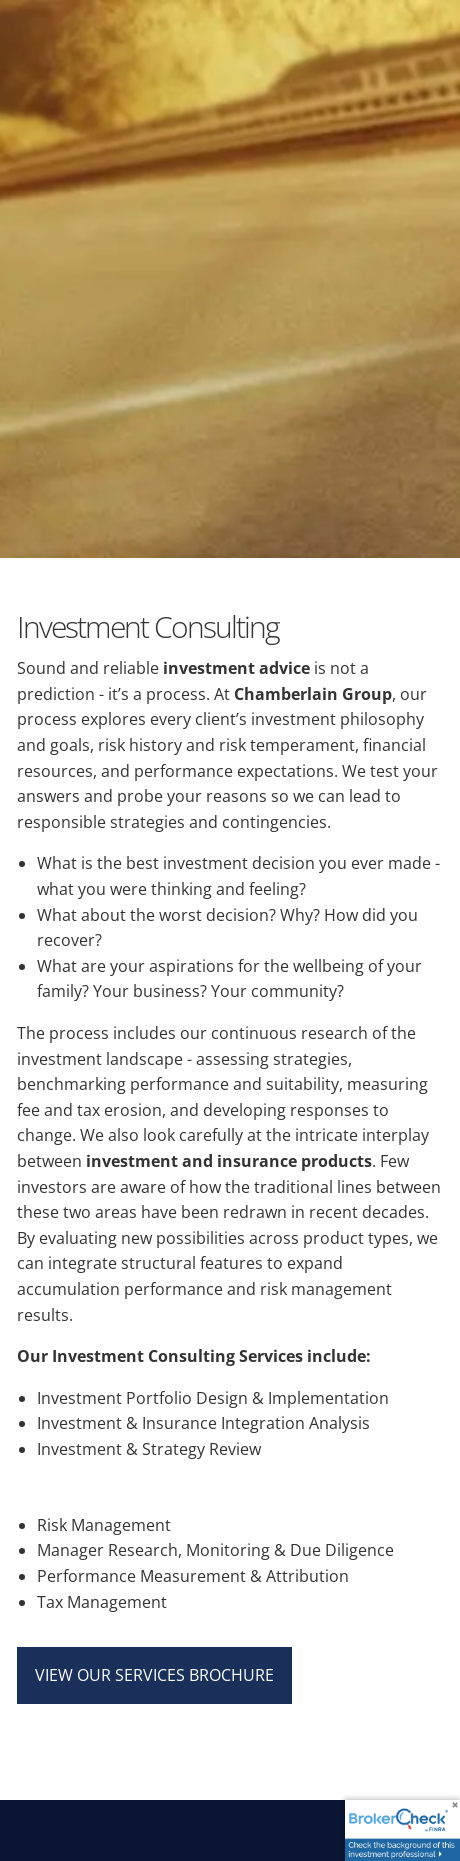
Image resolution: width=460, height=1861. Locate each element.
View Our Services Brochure (154, 1675)
